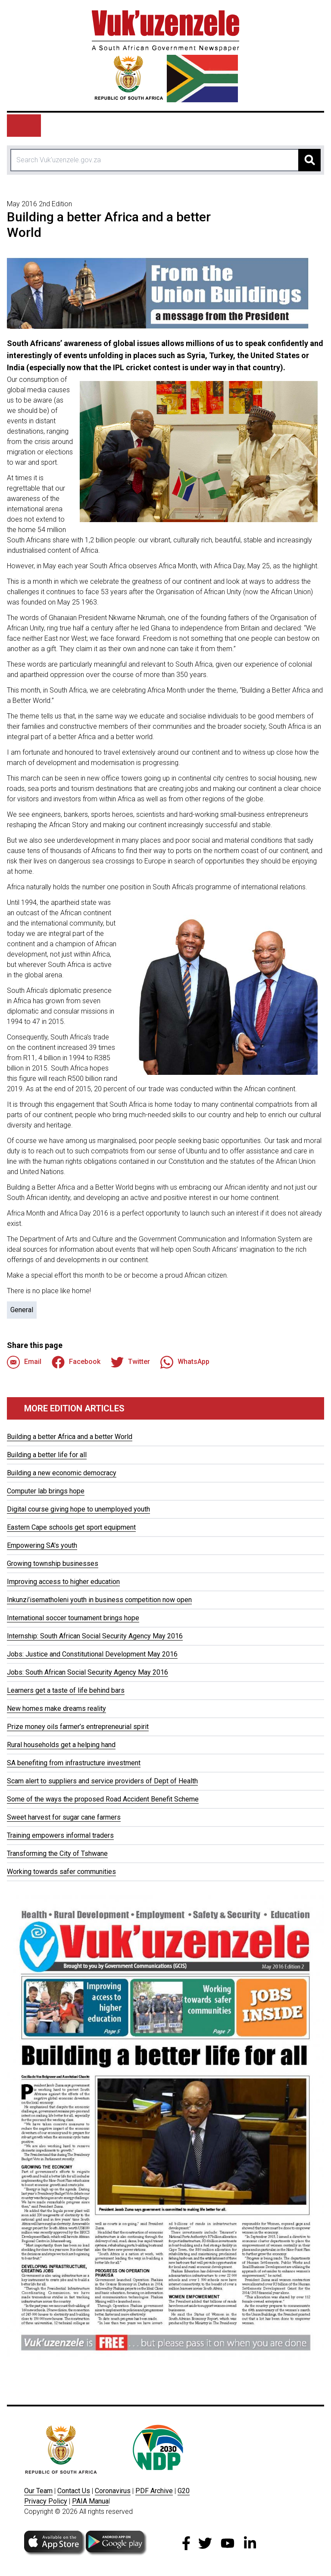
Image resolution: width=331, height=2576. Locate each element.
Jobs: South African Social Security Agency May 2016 (87, 1672)
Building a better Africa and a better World (69, 1437)
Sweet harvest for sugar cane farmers (64, 1817)
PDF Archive (154, 2491)
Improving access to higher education (63, 1582)
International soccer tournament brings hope (73, 1618)
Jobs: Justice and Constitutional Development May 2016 (92, 1654)
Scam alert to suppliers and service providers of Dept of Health (102, 1781)
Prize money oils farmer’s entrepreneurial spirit (78, 1727)
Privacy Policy (45, 2501)
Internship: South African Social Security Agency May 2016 (95, 1636)
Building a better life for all (47, 1455)
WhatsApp (184, 1362)
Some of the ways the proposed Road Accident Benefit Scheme (103, 1799)
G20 (184, 2491)
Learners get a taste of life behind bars (66, 1690)
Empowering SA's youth (42, 1545)
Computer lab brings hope (45, 1491)
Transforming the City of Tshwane (57, 1853)
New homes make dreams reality (56, 1708)
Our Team (38, 2491)
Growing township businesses (52, 1563)
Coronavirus (113, 2491)
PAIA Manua (90, 2501)
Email (24, 1362)
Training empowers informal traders (60, 1835)
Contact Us (73, 2491)
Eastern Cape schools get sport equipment (71, 1527)
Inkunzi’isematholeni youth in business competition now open (99, 1600)
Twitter (130, 1362)
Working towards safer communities (61, 1871)
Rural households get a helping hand (61, 1745)
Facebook (76, 1362)
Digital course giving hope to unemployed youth (78, 1509)
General (21, 1310)
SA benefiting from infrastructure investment (74, 1763)
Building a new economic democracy (61, 1473)
